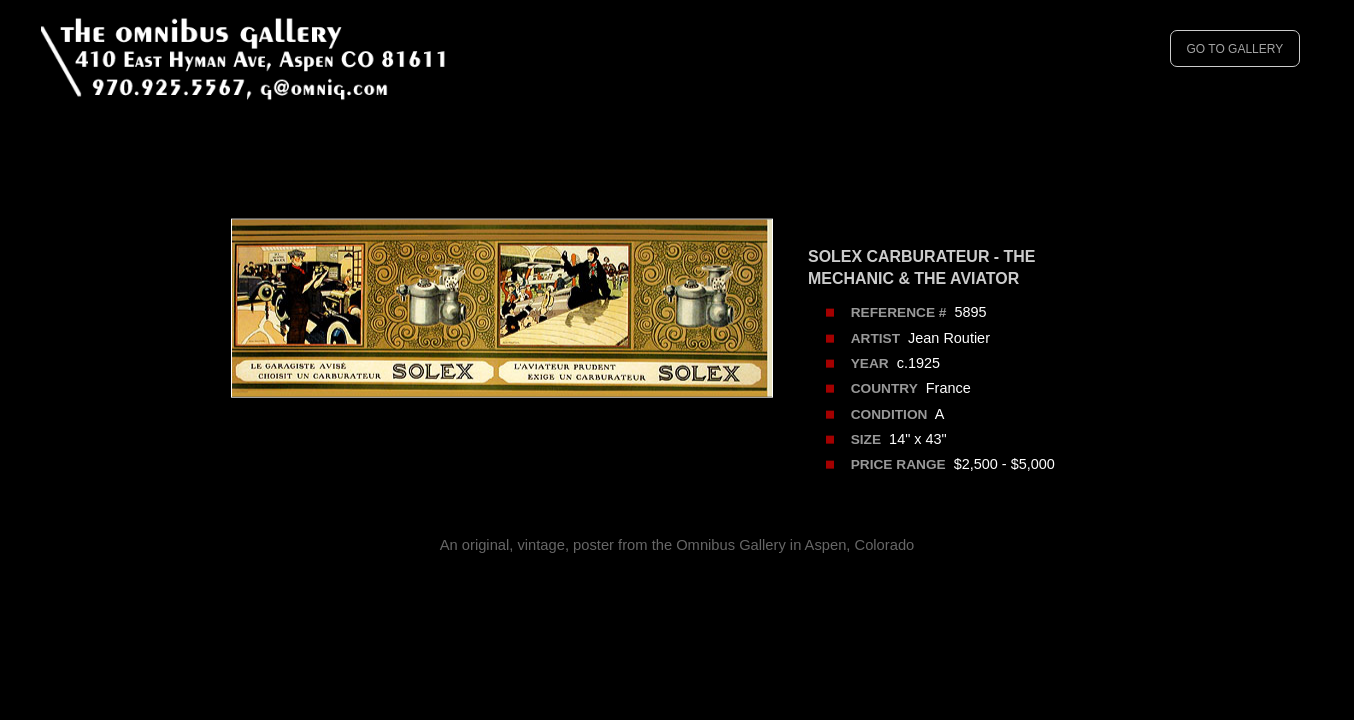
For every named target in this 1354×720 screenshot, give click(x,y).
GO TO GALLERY (1234, 49)
